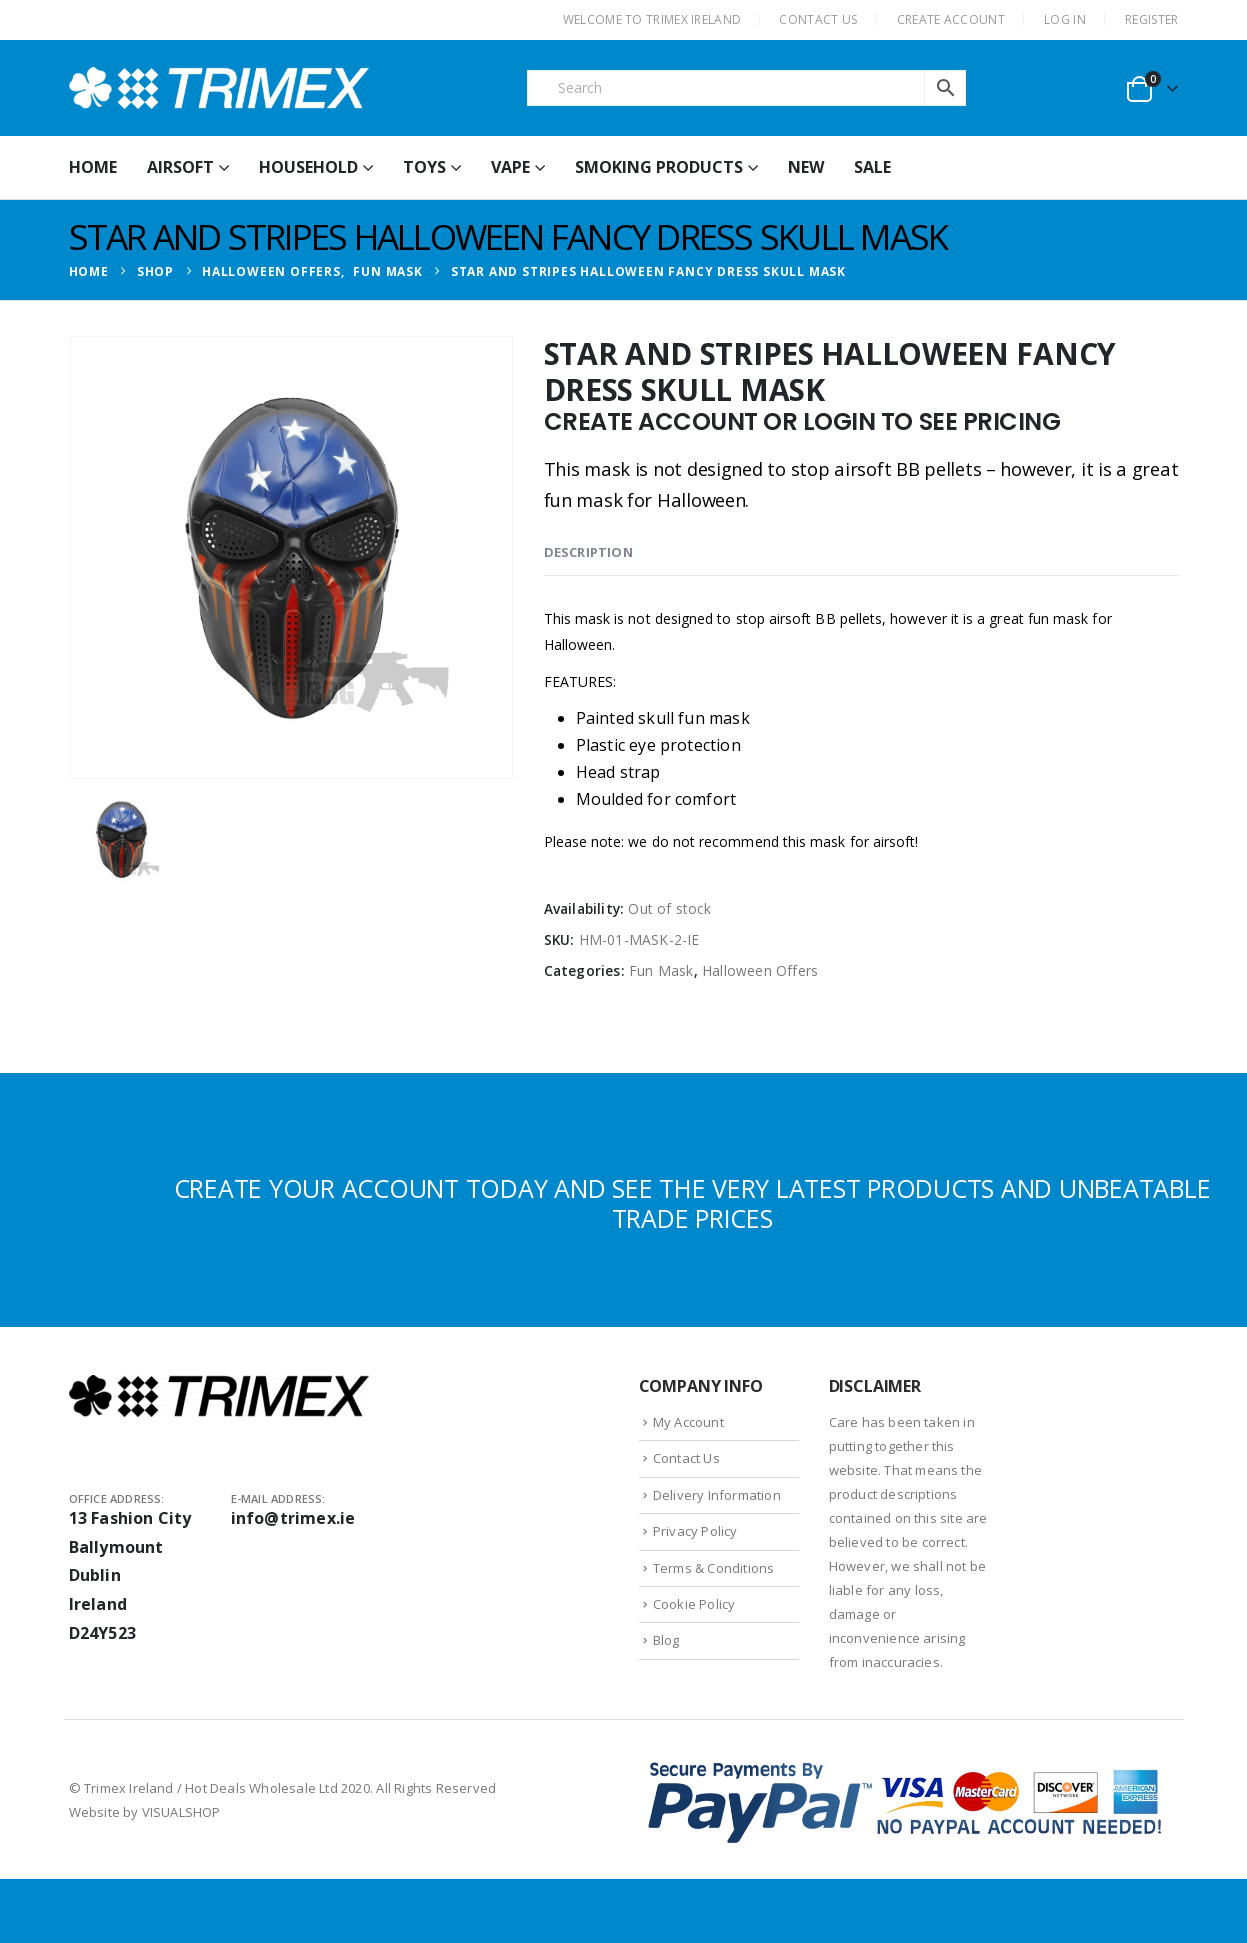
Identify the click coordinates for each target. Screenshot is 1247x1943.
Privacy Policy (695, 1531)
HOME (93, 167)
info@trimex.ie (293, 1518)
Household (308, 167)
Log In (1065, 19)
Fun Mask (661, 970)
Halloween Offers (760, 970)
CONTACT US (818, 19)
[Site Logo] (219, 88)
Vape (510, 167)
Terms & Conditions (714, 1568)
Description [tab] (588, 552)
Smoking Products (659, 167)
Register (1151, 19)
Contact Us (686, 1458)
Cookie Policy (694, 1604)
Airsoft (180, 167)
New (806, 167)
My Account (688, 1422)
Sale (872, 167)
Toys (424, 167)
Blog (666, 1640)
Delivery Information (717, 1495)
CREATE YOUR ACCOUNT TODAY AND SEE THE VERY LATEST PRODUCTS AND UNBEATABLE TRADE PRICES (692, 1203)
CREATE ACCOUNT (951, 19)
